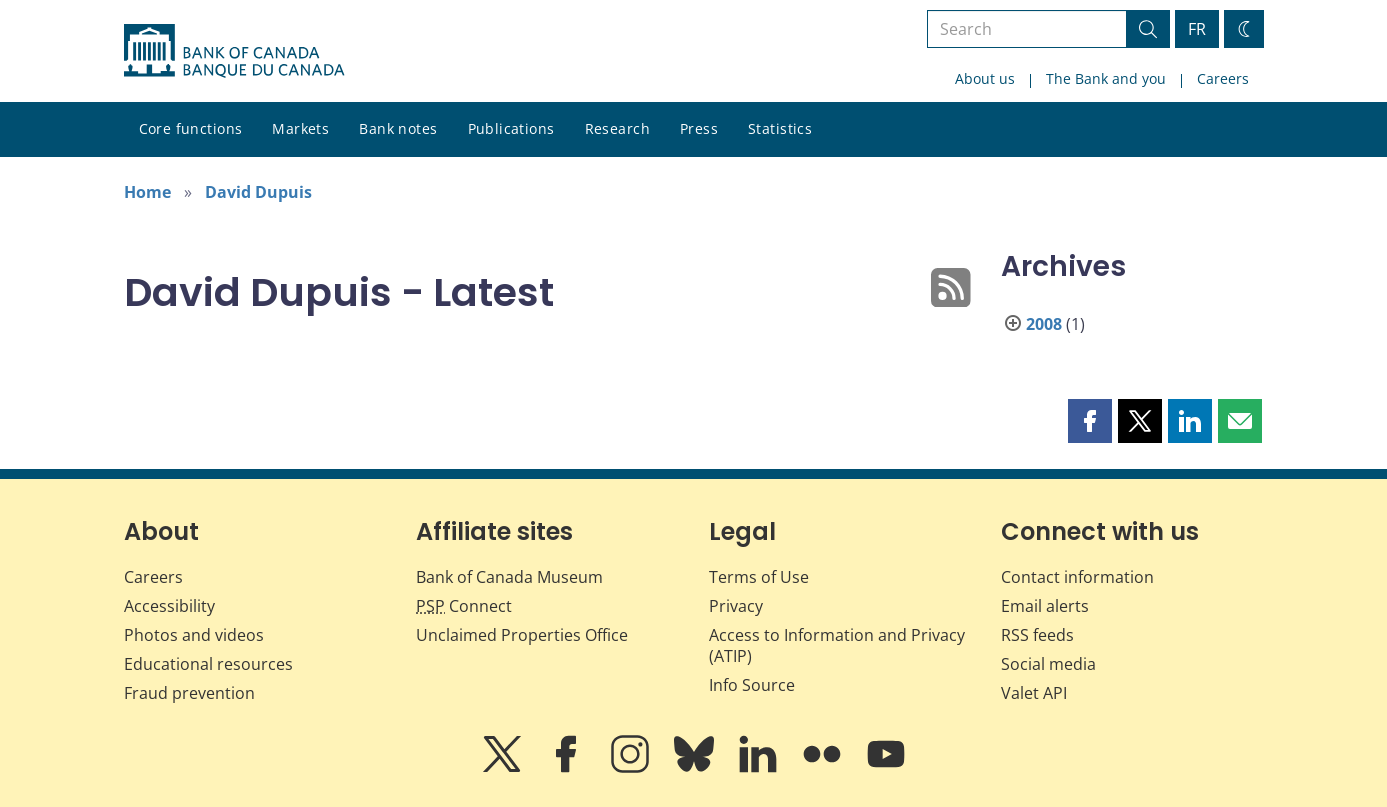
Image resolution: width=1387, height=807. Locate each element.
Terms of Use (759, 577)
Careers (1223, 78)
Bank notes (398, 128)
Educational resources (208, 664)
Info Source (752, 685)
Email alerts (1045, 606)
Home (147, 192)
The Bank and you (1106, 78)
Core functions (191, 128)
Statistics (780, 128)
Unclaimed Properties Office (522, 635)
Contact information (1077, 577)
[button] (1090, 421)
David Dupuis (258, 192)
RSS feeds (1037, 635)
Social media (1048, 664)
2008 (1044, 324)
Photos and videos (194, 635)
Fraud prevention (189, 693)
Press (699, 128)
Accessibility (169, 606)
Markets (300, 128)
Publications (511, 128)
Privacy (736, 606)
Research (617, 128)
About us (985, 78)
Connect (464, 606)
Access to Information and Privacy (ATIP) (837, 645)
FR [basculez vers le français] (1197, 29)
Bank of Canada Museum (509, 577)
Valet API (1034, 693)
